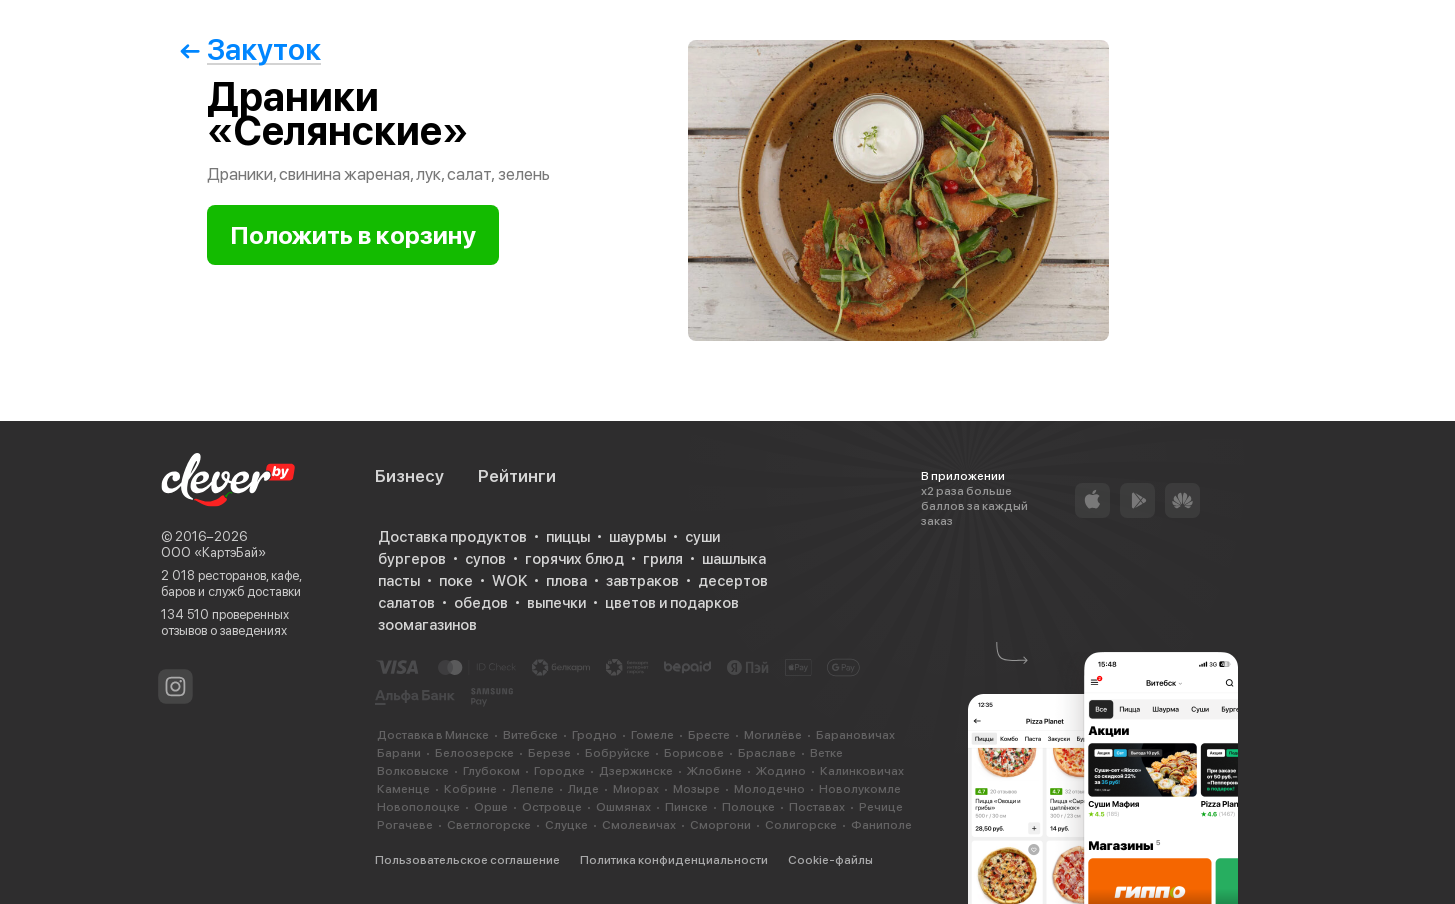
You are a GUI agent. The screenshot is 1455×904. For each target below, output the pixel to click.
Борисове (694, 753)
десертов (733, 581)
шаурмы (637, 537)
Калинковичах (862, 771)
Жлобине (714, 771)
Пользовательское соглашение (467, 860)
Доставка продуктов (452, 537)
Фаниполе (881, 825)
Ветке (826, 753)
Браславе (767, 753)
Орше (491, 807)
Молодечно (769, 789)
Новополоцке (418, 807)
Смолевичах (639, 825)
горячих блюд (574, 559)
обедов (481, 603)
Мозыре (696, 789)
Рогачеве (405, 825)
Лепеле (532, 789)
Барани (399, 753)
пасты (399, 581)
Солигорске (801, 825)
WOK (509, 581)
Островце (552, 807)
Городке (559, 771)
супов (485, 559)
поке (456, 581)
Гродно (594, 735)
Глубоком (491, 771)
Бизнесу (409, 476)
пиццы (568, 537)
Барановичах (855, 735)
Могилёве (773, 735)
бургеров (412, 559)
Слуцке (566, 825)
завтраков (642, 581)
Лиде (583, 789)
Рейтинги (517, 476)
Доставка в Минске (433, 735)
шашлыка (734, 559)
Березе (549, 753)
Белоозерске (474, 753)
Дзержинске (636, 771)
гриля (663, 559)
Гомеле (652, 735)
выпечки (556, 603)
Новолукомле (860, 789)
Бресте (709, 735)
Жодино (781, 771)
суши (702, 537)
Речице (881, 807)
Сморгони (720, 825)
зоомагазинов (427, 625)
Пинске (686, 807)
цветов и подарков (672, 603)
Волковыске (413, 771)
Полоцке (748, 807)
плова (566, 581)
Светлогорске (489, 825)
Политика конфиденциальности (674, 860)
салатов (406, 603)
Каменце (403, 789)
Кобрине (470, 789)
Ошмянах (623, 807)
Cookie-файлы (830, 860)
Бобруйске (617, 753)
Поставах (817, 807)
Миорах (636, 789)
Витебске (530, 735)
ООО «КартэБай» (213, 552)
